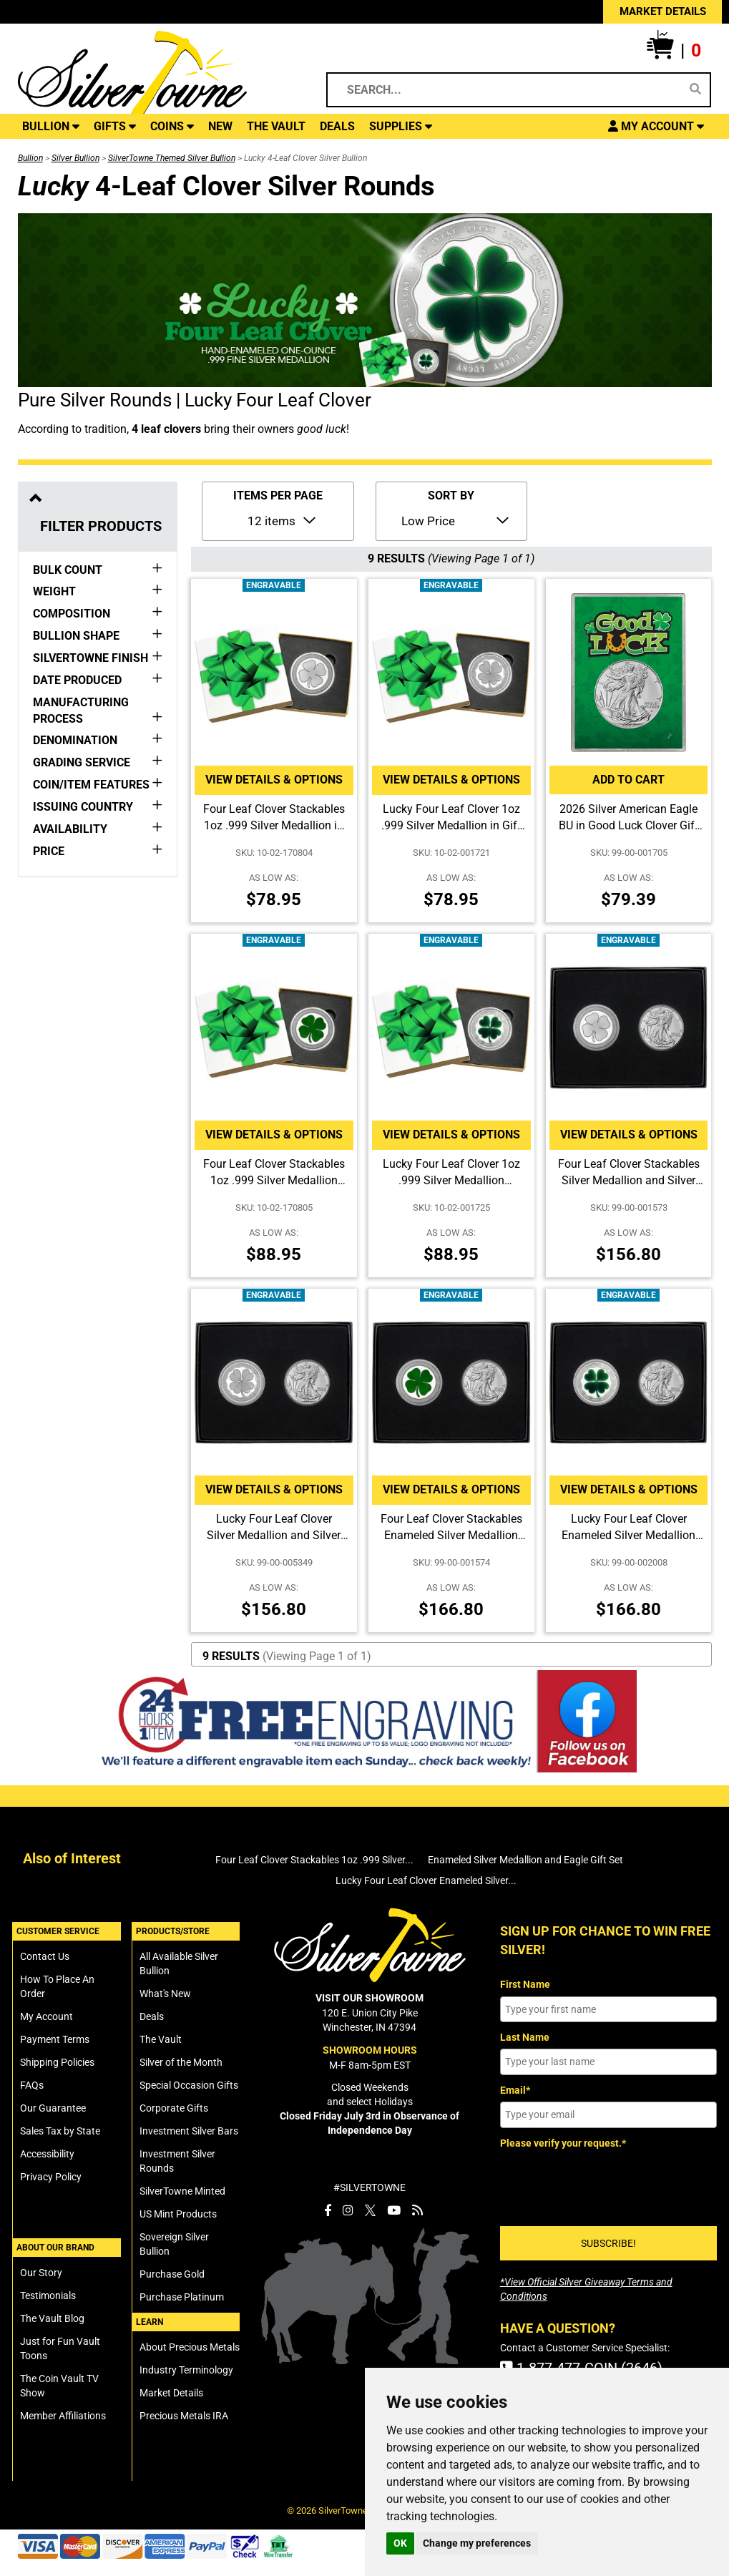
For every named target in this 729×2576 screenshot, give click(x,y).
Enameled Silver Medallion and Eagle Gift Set (525, 1859)
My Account (46, 2016)
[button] (674, 50)
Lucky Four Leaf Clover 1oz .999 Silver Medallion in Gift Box (451, 825)
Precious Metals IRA (184, 2415)
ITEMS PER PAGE (278, 495)
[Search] (695, 89)
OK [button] (400, 2543)
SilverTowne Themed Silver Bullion (171, 158)
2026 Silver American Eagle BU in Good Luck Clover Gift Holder (628, 825)
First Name (525, 1984)
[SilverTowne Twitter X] (370, 2210)
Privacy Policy (51, 2176)
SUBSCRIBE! (608, 2243)
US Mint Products (178, 2214)
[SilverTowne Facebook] (327, 2210)
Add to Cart (628, 779)
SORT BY (451, 495)
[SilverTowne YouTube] (394, 2210)
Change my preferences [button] (477, 2543)
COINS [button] (172, 126)
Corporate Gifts (174, 2108)
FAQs (32, 2085)
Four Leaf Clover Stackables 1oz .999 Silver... (314, 1859)
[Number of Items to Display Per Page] (280, 519)
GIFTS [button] (115, 126)
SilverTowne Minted (182, 2191)
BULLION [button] (50, 126)
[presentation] (609, 2182)
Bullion (30, 158)
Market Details (171, 2393)
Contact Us (44, 1956)
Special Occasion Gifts (189, 2085)
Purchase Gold (172, 2274)
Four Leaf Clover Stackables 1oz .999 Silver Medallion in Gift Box (274, 825)
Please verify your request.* (563, 2143)
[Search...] (508, 89)
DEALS (337, 126)
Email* (515, 2090)
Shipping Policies (57, 2062)
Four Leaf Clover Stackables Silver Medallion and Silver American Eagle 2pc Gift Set (629, 1180)
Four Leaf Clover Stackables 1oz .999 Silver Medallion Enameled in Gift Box (274, 1180)
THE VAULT (276, 126)
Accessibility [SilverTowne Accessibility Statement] (47, 2154)
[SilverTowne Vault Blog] (417, 2210)
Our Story (41, 2272)
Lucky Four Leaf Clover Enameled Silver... (426, 1880)
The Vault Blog (52, 2318)
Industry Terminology (186, 2370)
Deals (152, 2016)
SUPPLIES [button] (400, 126)
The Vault (161, 2039)
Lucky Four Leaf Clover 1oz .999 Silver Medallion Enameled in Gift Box (451, 1180)
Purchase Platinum (182, 2297)
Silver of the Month (181, 2062)
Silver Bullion (75, 158)
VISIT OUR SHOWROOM (369, 1998)
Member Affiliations (63, 2415)
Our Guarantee (53, 2108)
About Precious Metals (190, 2347)
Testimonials (48, 2295)
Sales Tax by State (60, 2131)
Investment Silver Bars (189, 2131)
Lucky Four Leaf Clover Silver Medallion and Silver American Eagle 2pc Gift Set (273, 1535)
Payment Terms (54, 2039)
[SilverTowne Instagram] (348, 2210)
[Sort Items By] (454, 519)
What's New (165, 1993)
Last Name (524, 2037)
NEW (220, 126)
